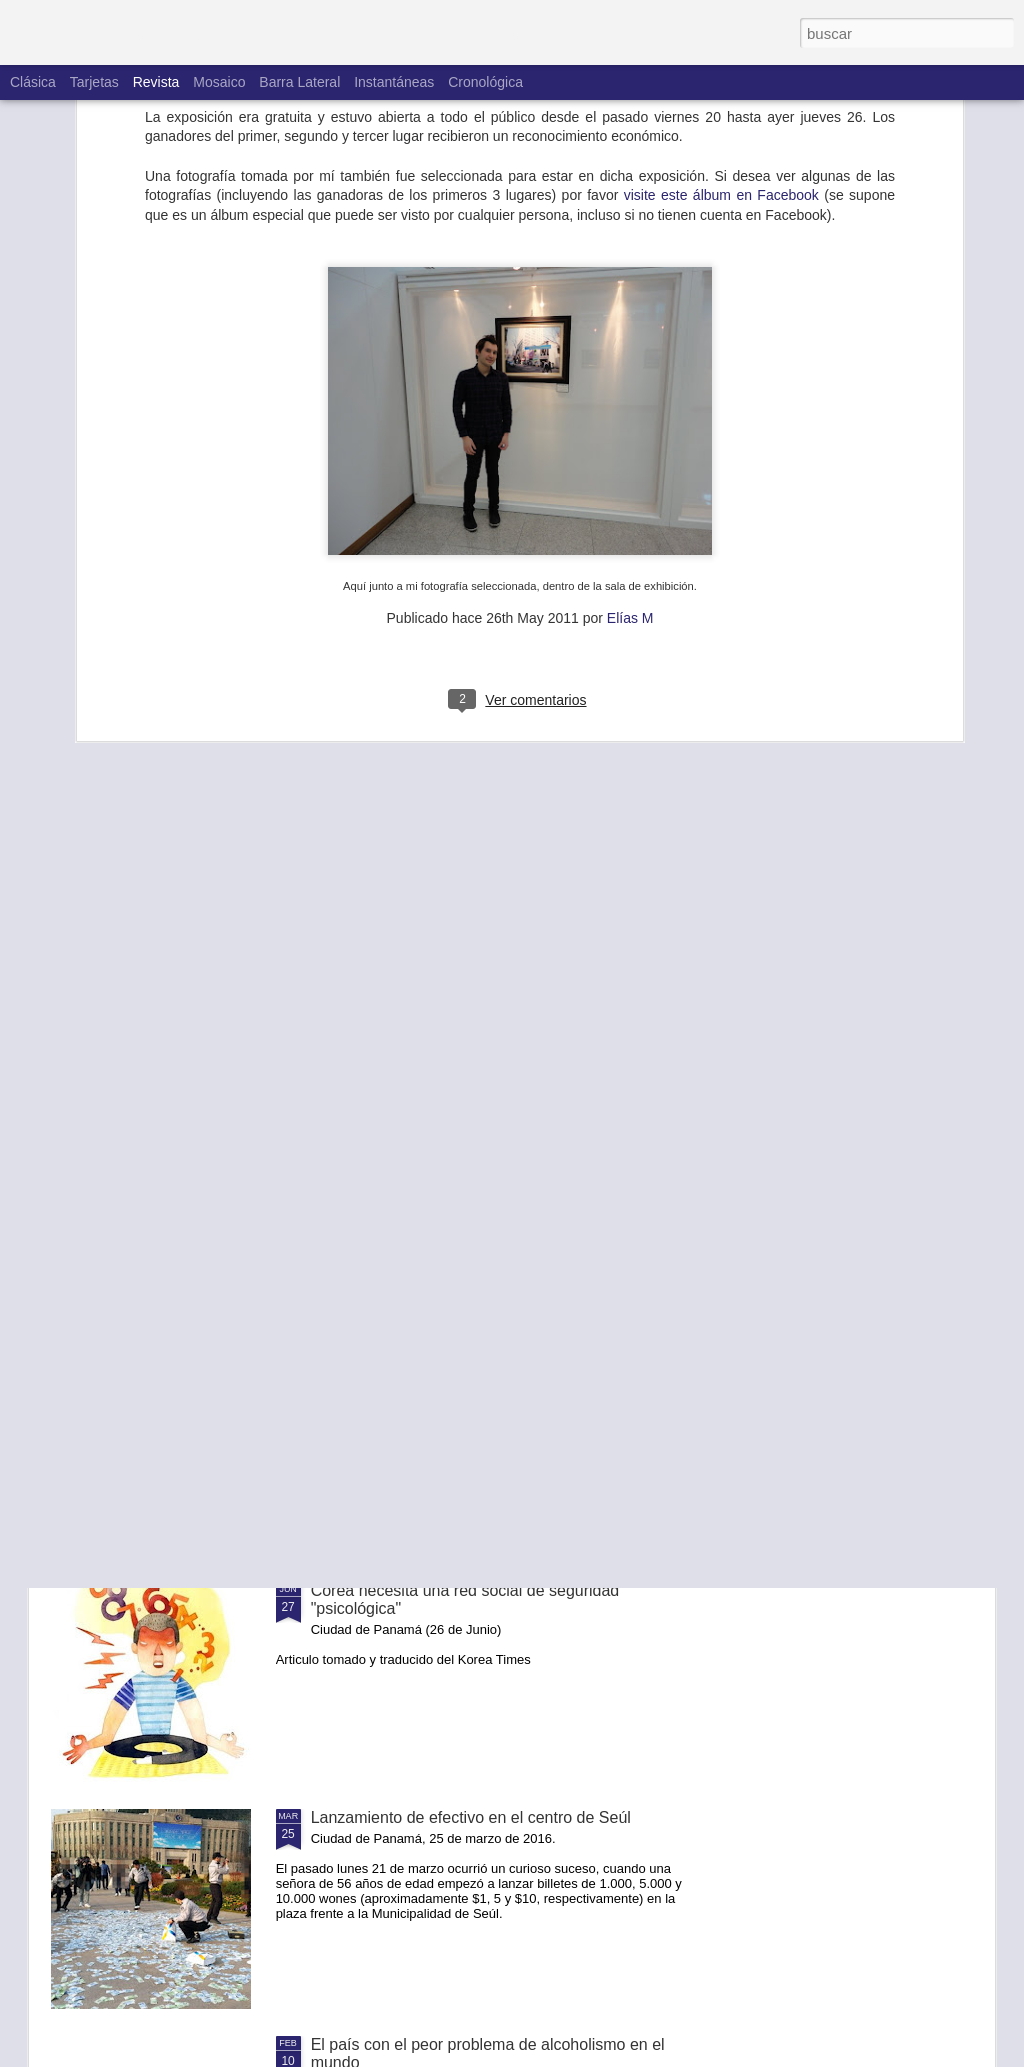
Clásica (33, 82)
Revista (156, 82)
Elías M (630, 431)
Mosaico (219, 82)
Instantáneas (394, 82)
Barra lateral (299, 82)
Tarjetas (94, 82)
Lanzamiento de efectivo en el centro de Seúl (471, 1817)
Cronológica (485, 82)
